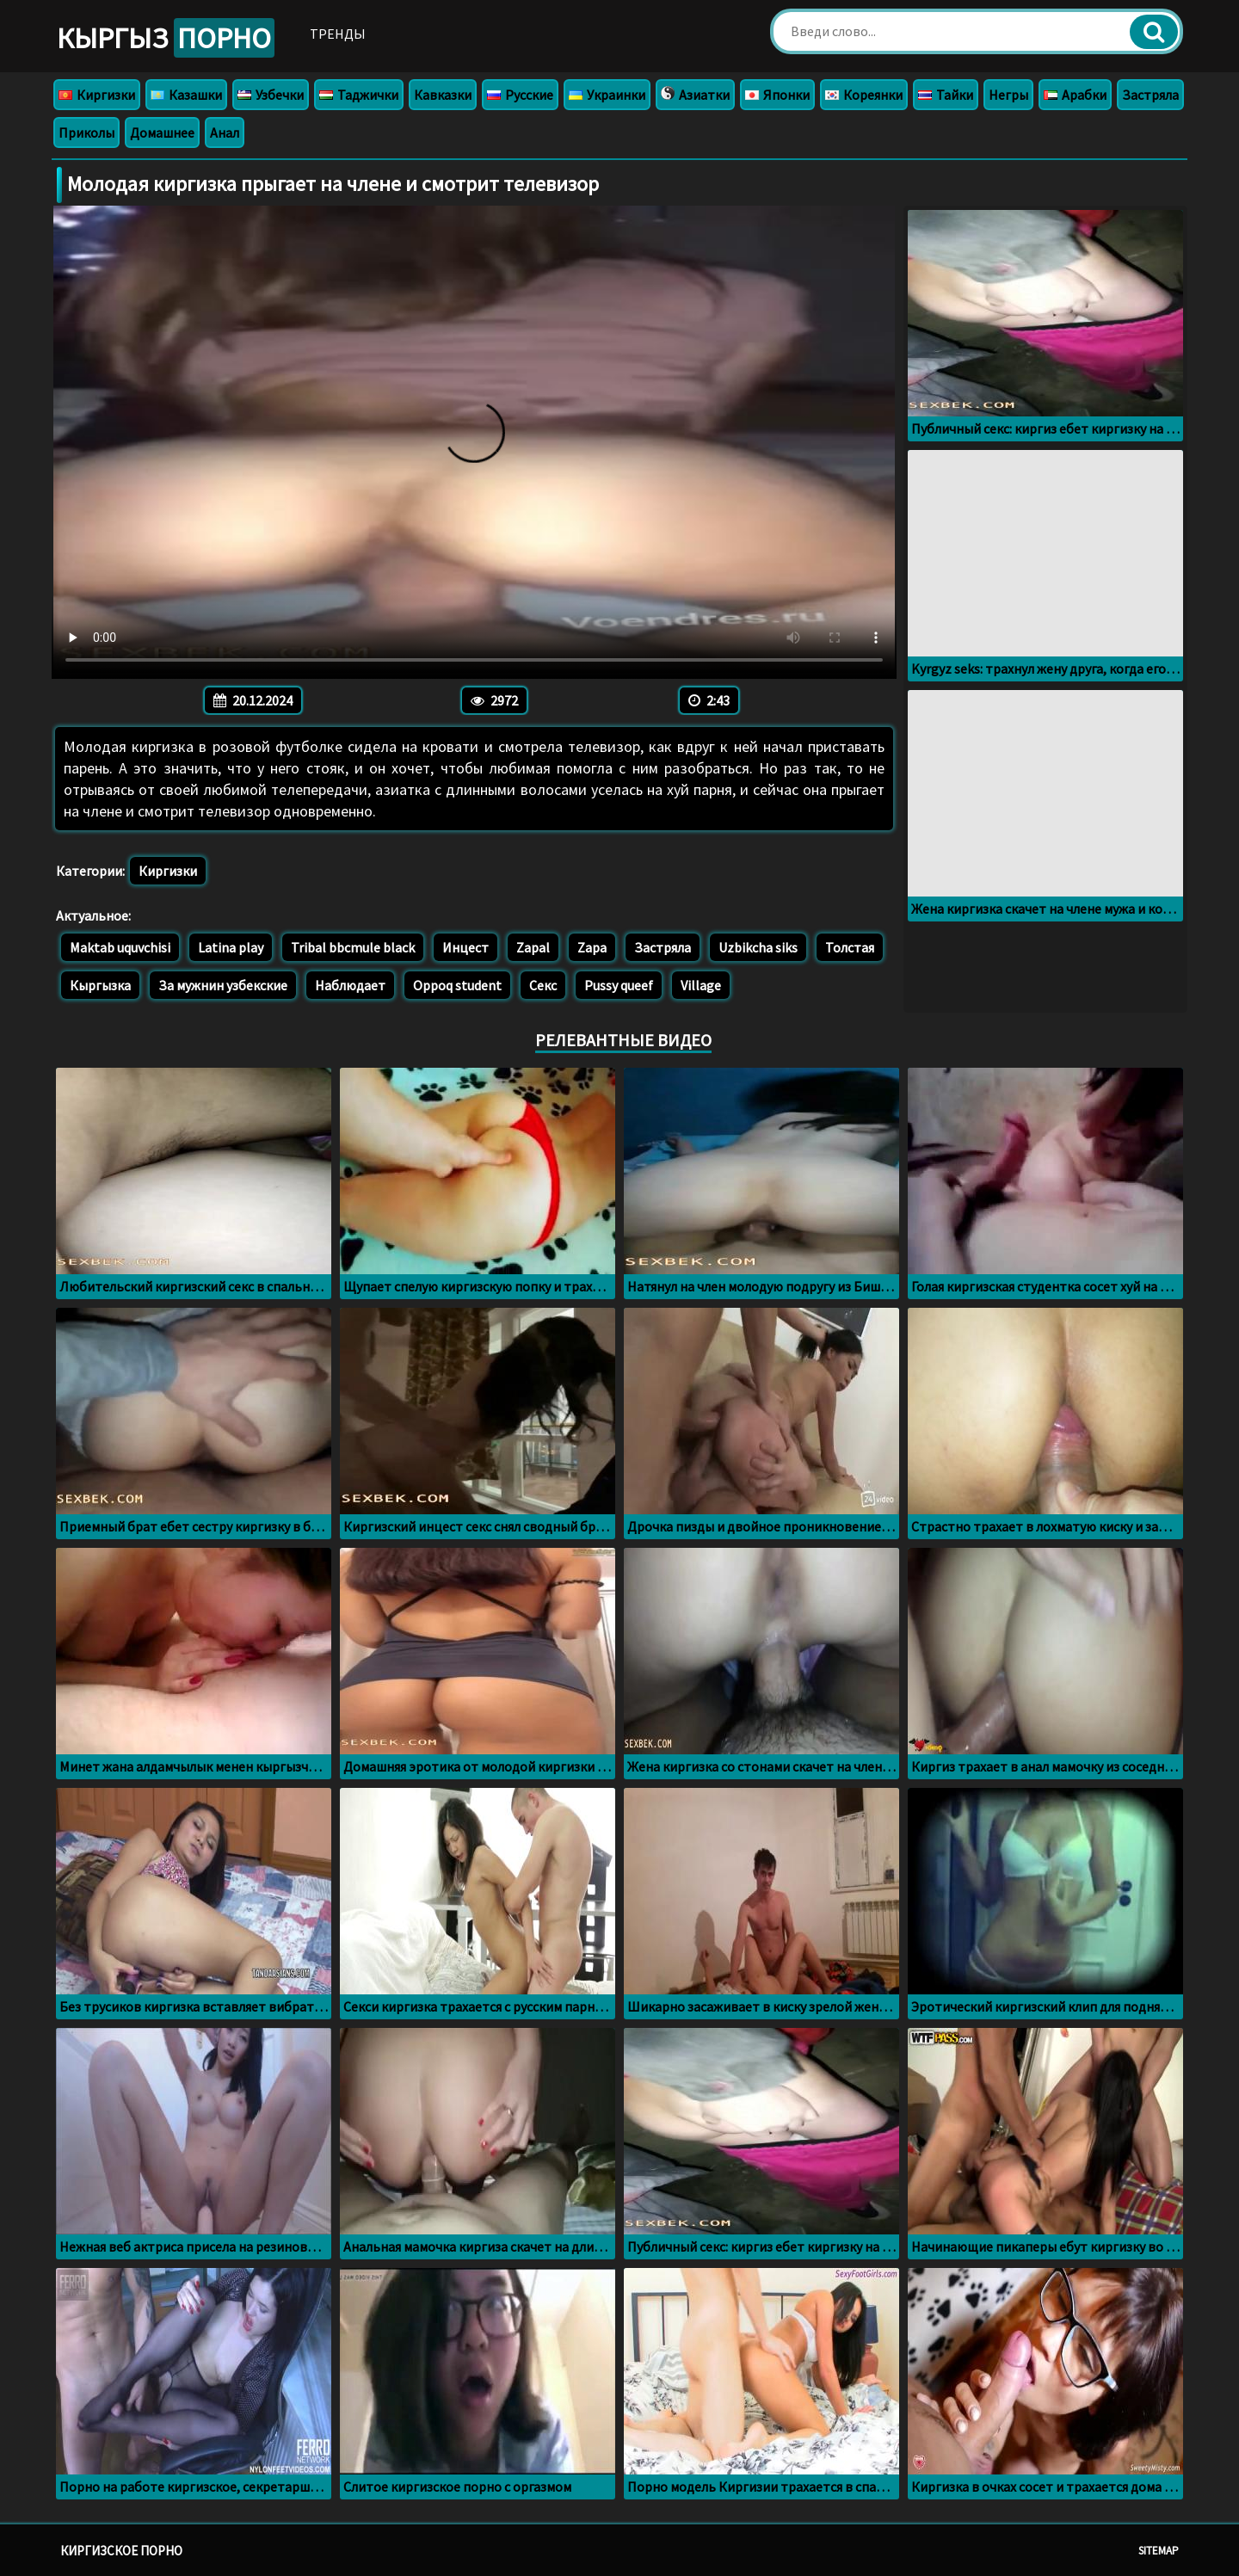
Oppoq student (457, 985)
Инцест (465, 947)
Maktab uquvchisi (120, 947)
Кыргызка (100, 985)
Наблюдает (350, 985)
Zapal (533, 947)
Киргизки (97, 94)
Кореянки (864, 94)
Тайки (945, 94)
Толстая (849, 947)
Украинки (607, 94)
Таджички (358, 94)
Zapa (592, 947)
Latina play (230, 947)
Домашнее (162, 132)
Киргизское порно (121, 2550)
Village (701, 985)
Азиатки (695, 94)
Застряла (1150, 94)
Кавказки (443, 94)
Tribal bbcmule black (353, 947)
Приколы (86, 132)
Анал (224, 132)
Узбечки (270, 94)
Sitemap (1158, 2550)
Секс (543, 985)
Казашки (186, 94)
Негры (1008, 94)
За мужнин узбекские (222, 985)
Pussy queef (618, 985)
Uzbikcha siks (758, 947)
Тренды (338, 33)
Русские (520, 94)
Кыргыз (165, 38)
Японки (777, 94)
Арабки (1075, 94)
